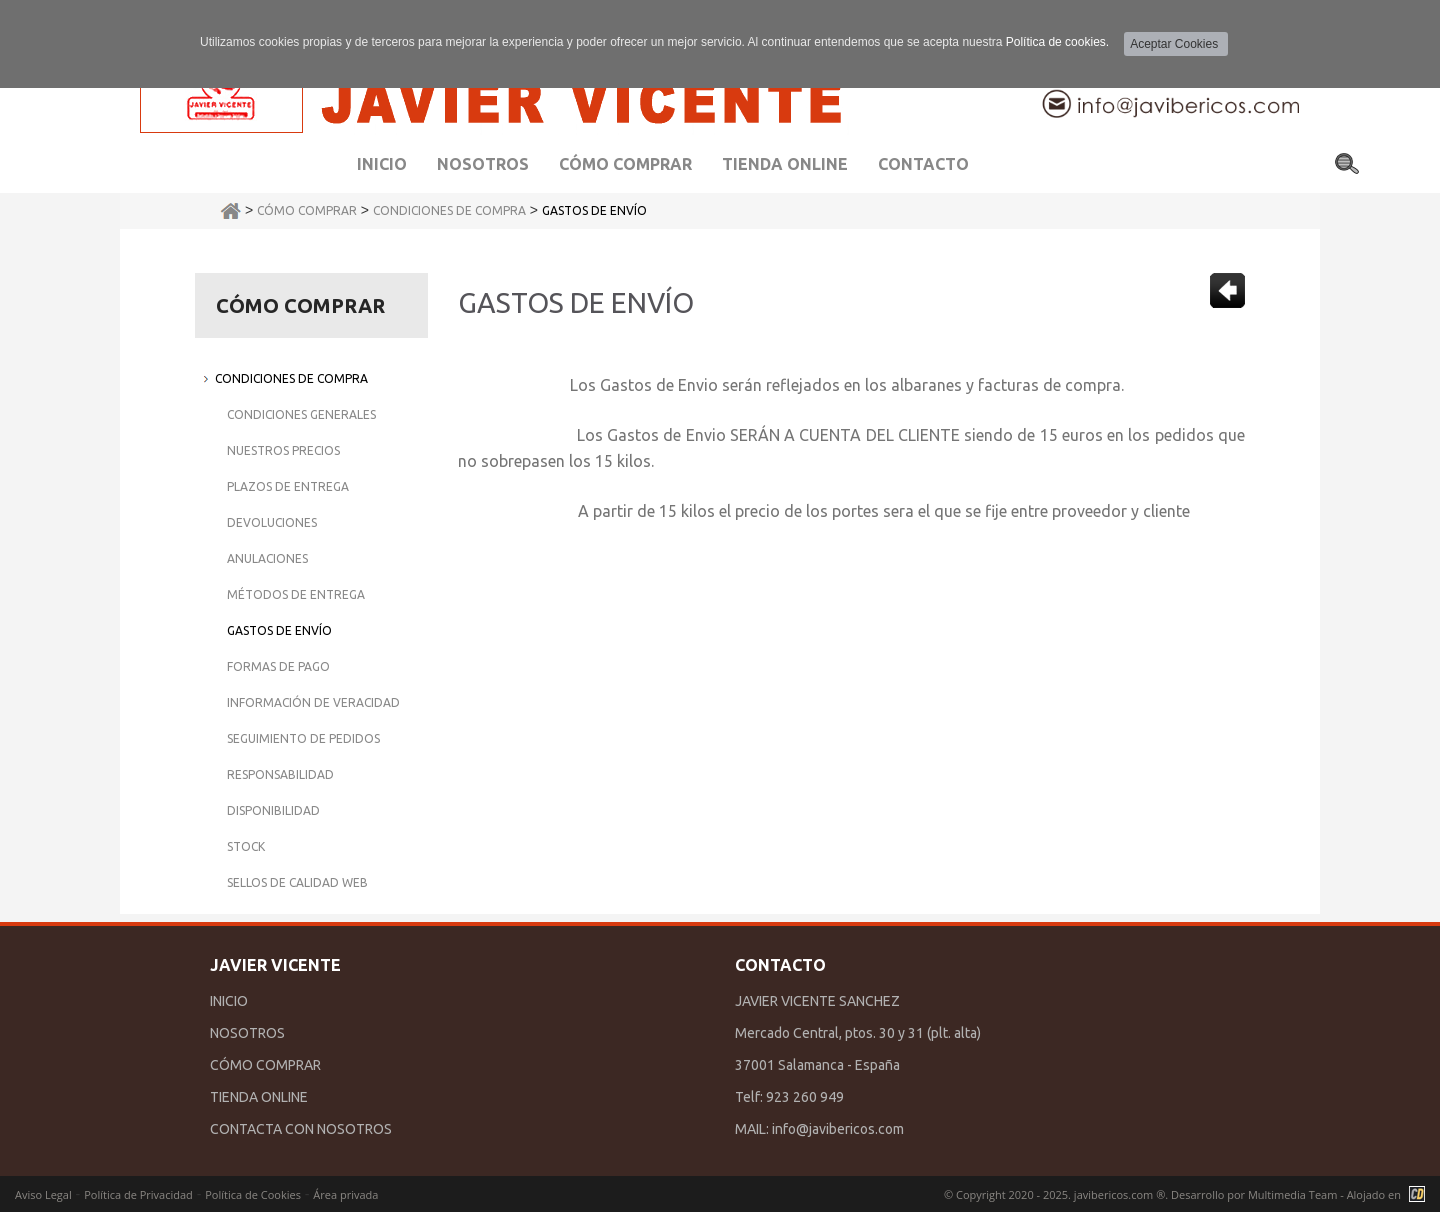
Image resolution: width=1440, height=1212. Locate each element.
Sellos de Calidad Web (297, 882)
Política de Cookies (253, 1194)
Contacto (923, 164)
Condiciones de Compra (449, 210)
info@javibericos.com (838, 1129)
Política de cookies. (1057, 42)
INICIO (229, 1001)
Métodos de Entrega (296, 594)
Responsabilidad (280, 774)
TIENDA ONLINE (259, 1097)
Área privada (345, 1194)
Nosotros (483, 164)
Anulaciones (267, 558)
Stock (246, 846)
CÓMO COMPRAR (265, 1065)
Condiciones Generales (301, 414)
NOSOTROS (247, 1033)
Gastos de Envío (594, 210)
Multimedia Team (1292, 1194)
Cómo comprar (625, 164)
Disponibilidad (273, 810)
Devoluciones (272, 522)
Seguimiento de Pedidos (303, 738)
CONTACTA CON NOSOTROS (301, 1129)
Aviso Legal (43, 1194)
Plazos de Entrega (288, 486)
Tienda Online (785, 164)
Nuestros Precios (283, 450)
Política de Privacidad (138, 1194)
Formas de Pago (278, 666)
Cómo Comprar (307, 210)
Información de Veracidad (313, 702)
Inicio (382, 164)
